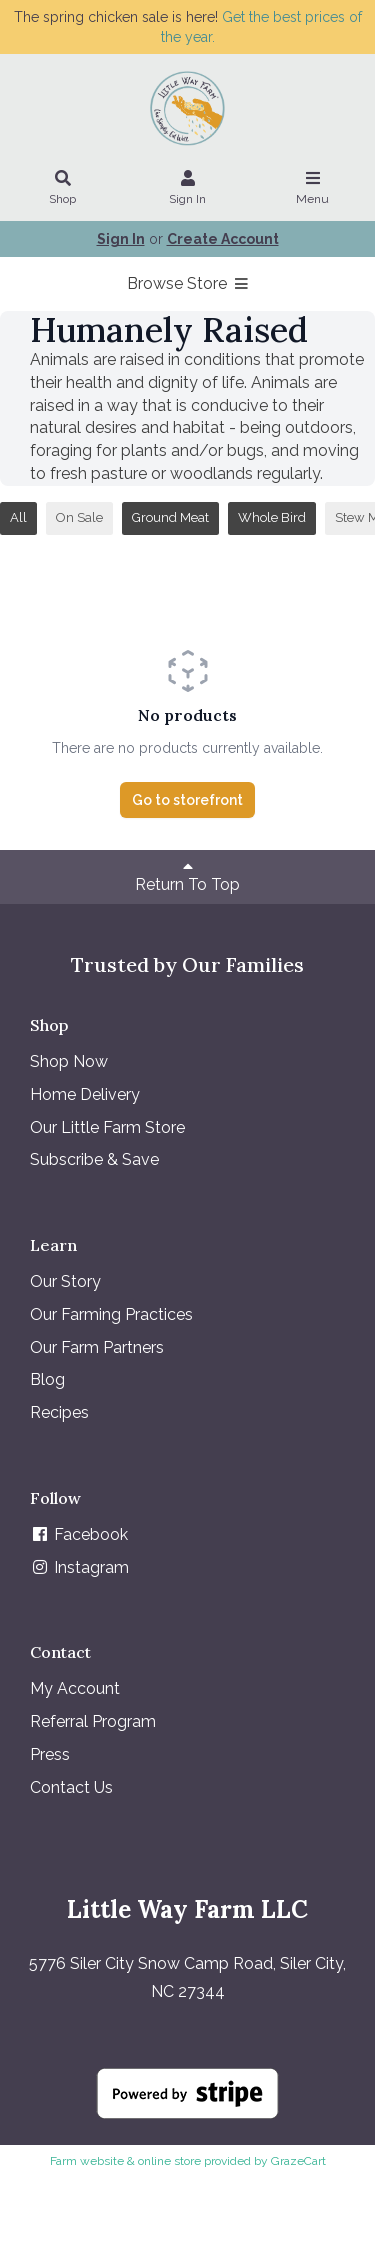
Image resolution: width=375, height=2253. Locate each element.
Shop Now (69, 1061)
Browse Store (187, 283)
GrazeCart (298, 2161)
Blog (47, 1379)
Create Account (223, 239)
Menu (313, 189)
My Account (75, 1688)
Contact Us (71, 1787)
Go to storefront (187, 800)
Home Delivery (85, 1094)
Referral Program (93, 1721)
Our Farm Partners (97, 1347)
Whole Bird (272, 517)
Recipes (59, 1412)
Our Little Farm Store (107, 1127)
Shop (63, 189)
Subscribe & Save (94, 1159)
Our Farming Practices (111, 1314)
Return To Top (187, 876)
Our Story (65, 1281)
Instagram (79, 1567)
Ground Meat (170, 517)
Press (50, 1754)
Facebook (79, 1534)
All (18, 517)
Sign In (188, 189)
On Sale (79, 517)
